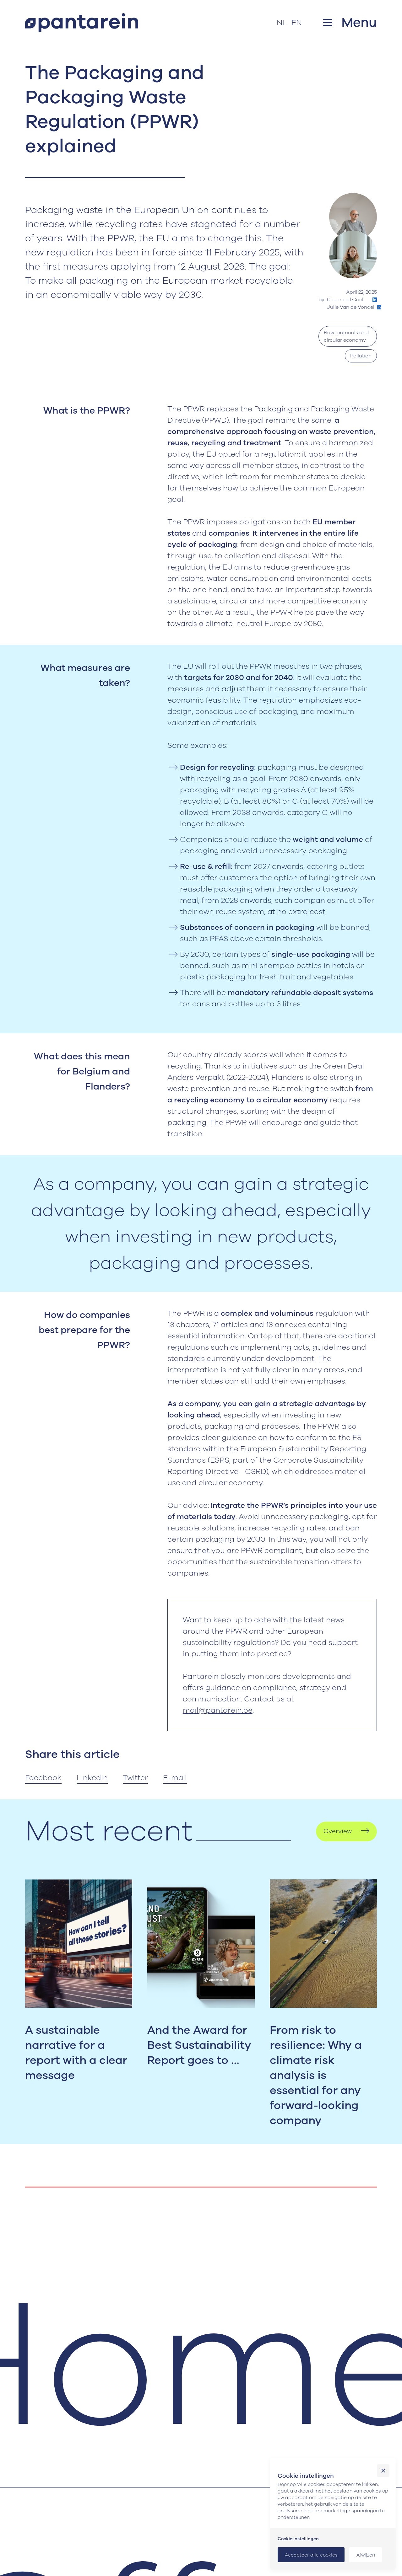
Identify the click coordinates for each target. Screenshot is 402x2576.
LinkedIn (92, 1778)
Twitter (135, 1778)
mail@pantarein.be (218, 1710)
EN (296, 23)
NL (282, 23)
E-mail (175, 1778)
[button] (350, 22)
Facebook (43, 1778)
